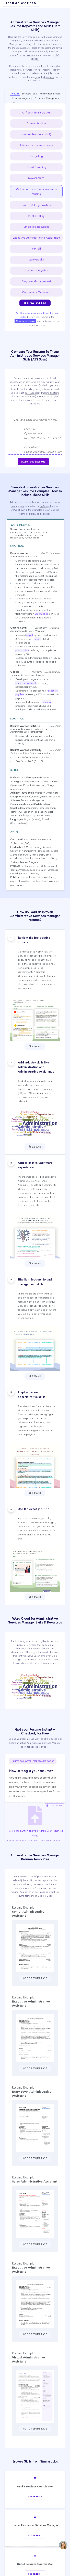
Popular (15, 93)
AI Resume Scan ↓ (25, 321)
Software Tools (29, 93)
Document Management (47, 98)
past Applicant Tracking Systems (42, 392)
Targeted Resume (44, 76)
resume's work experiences (24, 55)
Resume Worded (21, 3)
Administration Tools (50, 93)
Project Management (21, 98)
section (47, 505)
